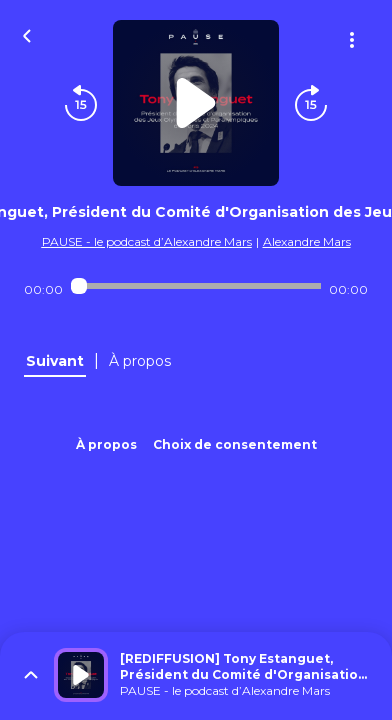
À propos (106, 444)
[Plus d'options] (352, 40)
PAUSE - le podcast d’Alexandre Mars (147, 241)
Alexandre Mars (307, 241)
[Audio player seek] (196, 286)
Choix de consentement (235, 444)
